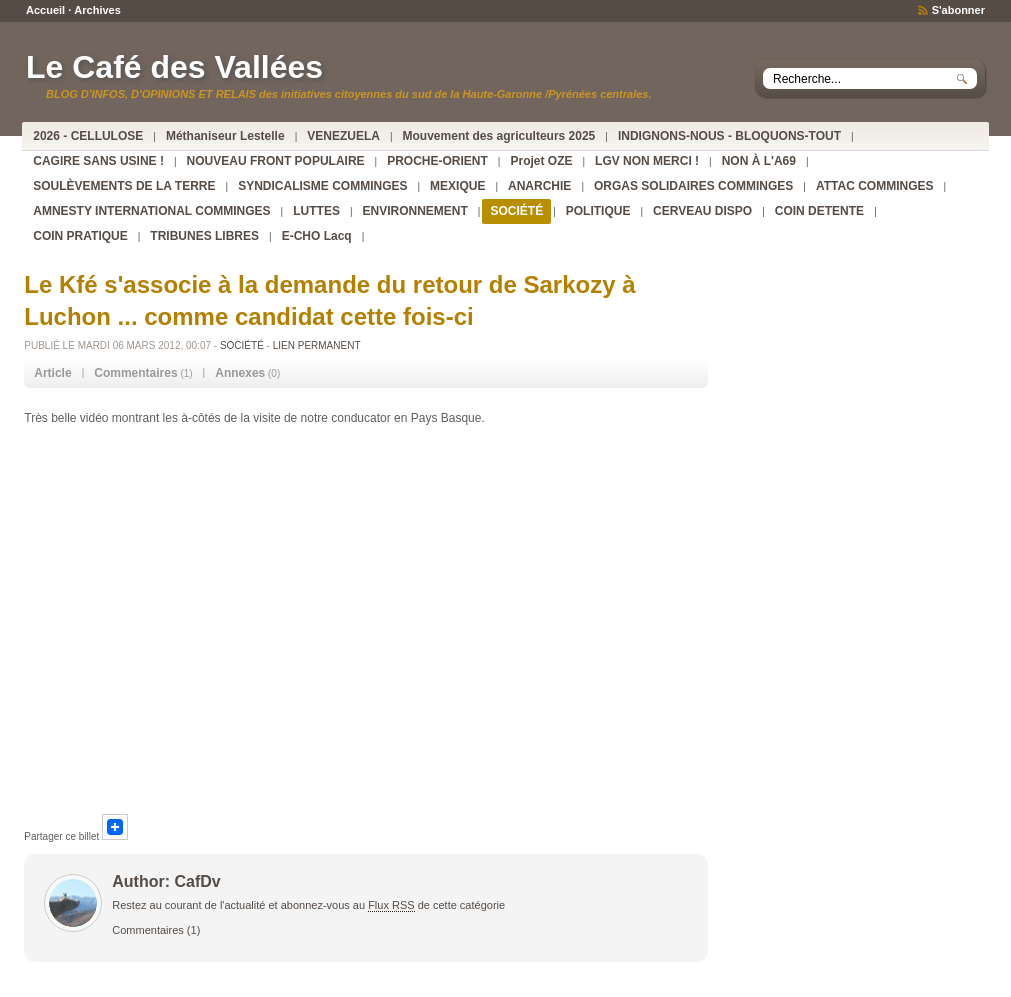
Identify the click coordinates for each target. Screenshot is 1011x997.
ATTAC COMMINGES (875, 186)
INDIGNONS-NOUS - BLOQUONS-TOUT (729, 136)
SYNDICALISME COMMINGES (322, 186)
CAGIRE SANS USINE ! (98, 161)
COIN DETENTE (819, 211)
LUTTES (316, 211)
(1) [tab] (143, 373)
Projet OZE (541, 161)
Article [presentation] (52, 373)
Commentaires (148, 930)
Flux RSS (391, 905)
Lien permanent (317, 345)
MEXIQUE (457, 186)
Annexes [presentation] (240, 373)
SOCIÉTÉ (516, 211)
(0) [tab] (247, 373)
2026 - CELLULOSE (88, 136)
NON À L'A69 (759, 161)
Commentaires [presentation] (135, 373)
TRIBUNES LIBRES (204, 236)
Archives (97, 10)
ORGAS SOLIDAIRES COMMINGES (693, 186)
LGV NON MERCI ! (647, 161)
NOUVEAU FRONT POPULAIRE (276, 161)
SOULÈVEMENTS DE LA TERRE (124, 186)
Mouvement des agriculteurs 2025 (499, 136)
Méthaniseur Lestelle (225, 136)
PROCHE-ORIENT (437, 161)
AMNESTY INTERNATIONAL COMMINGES (151, 211)
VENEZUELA (343, 136)
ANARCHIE (539, 186)
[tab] (52, 373)
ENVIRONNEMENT (415, 211)
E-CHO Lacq (317, 236)
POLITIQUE (598, 211)
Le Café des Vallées (174, 67)
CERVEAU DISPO (702, 211)
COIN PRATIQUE (80, 236)
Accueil (45, 10)
